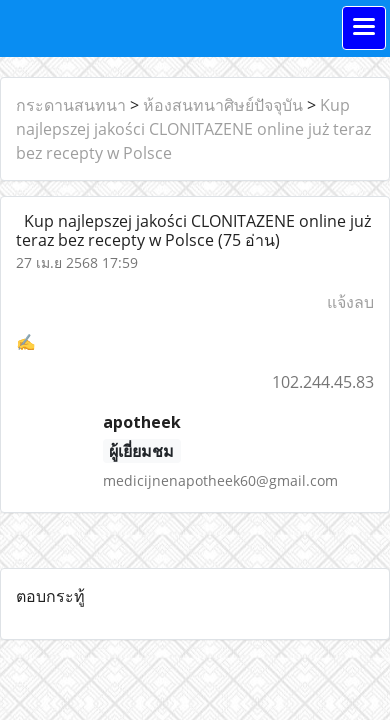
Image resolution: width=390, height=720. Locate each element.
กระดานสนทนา (71, 105)
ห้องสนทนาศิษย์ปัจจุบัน (223, 105)
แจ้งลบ (350, 302)
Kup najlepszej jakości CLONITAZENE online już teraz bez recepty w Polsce (193, 129)
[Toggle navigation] (364, 28)
